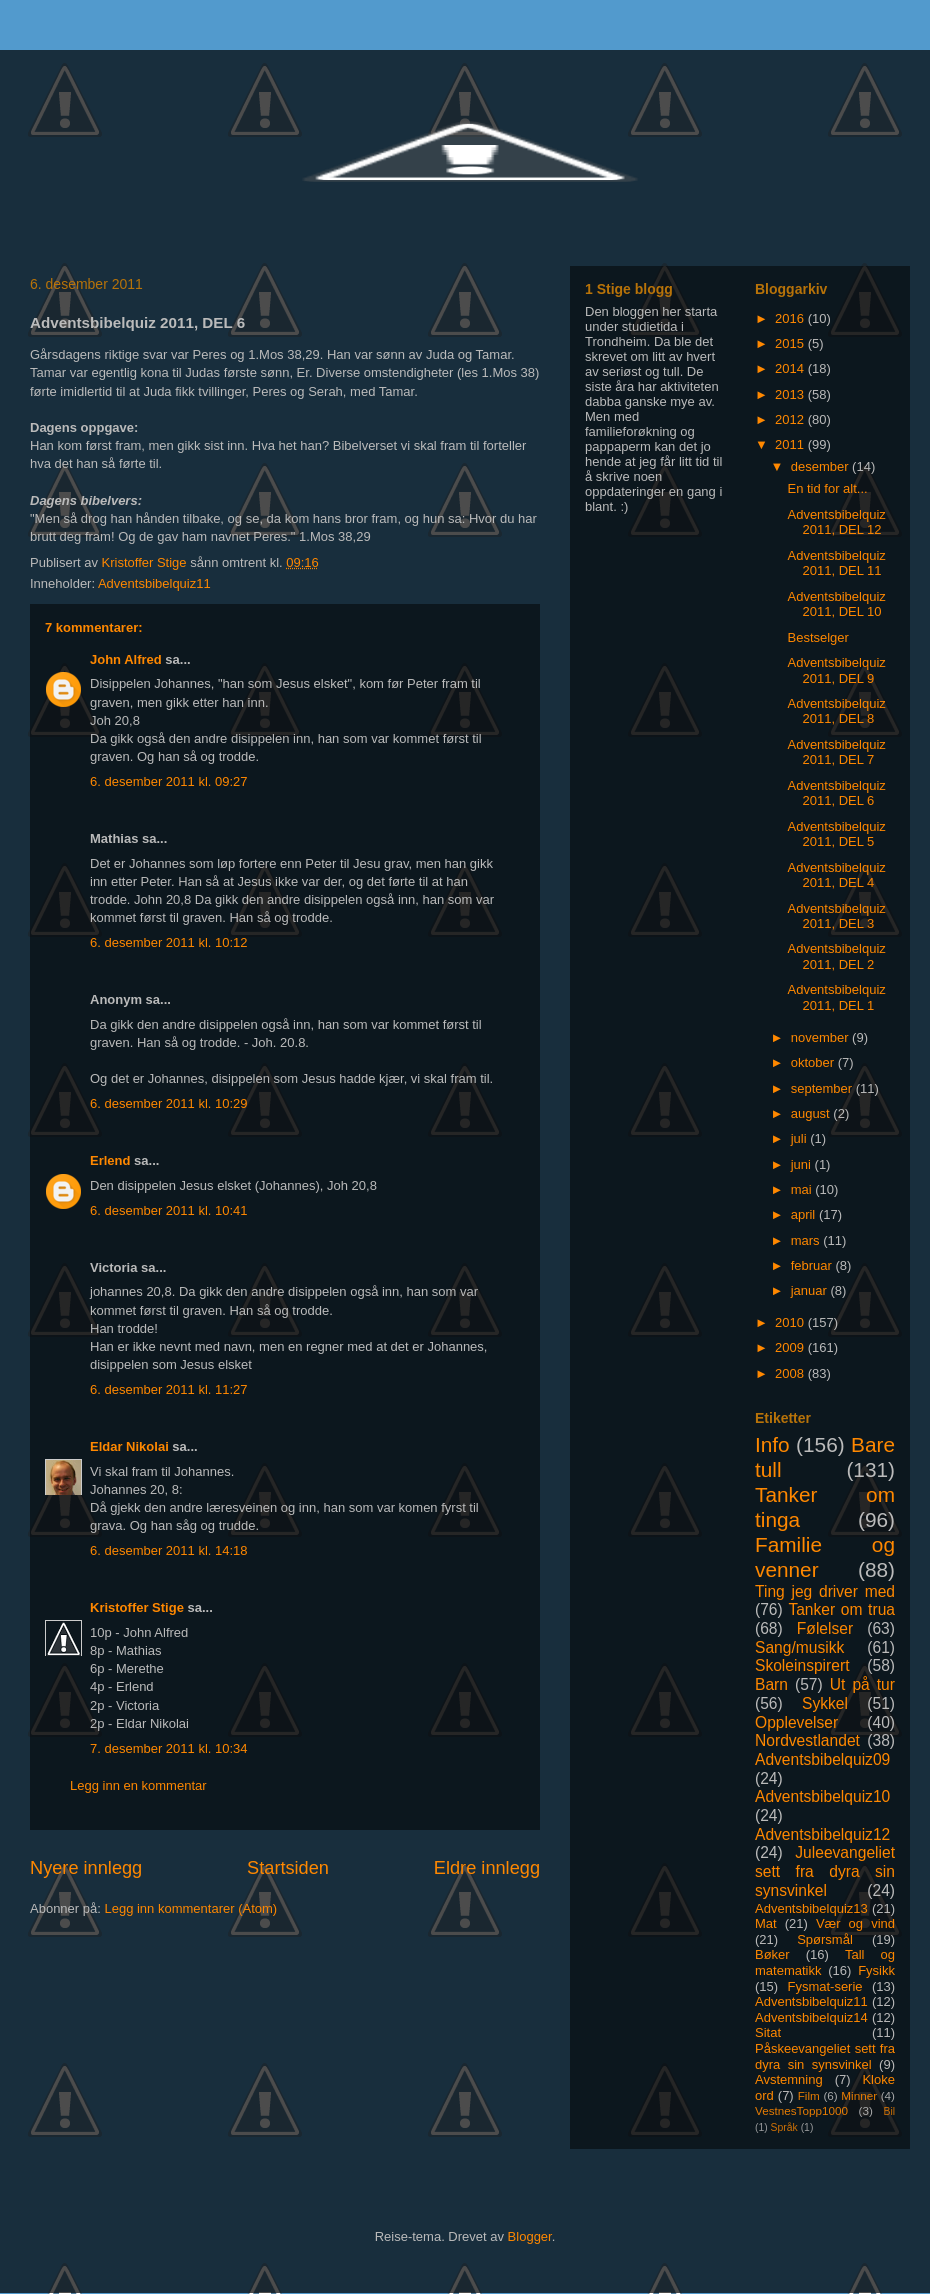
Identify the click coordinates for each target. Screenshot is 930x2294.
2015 (791, 343)
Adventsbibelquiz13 (811, 1908)
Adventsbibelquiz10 (822, 1796)
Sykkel (825, 1703)
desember (821, 466)
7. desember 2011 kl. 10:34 (169, 1748)
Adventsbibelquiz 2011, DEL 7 (836, 752)
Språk (784, 2127)
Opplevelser (796, 1722)
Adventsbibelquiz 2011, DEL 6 (836, 793)
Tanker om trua (841, 1609)
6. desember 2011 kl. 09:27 (169, 781)
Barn (771, 1684)
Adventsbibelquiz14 (811, 2017)
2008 (791, 1373)
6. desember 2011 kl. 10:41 (169, 1210)
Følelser (825, 1628)
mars (807, 1240)
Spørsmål (825, 1939)
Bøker (772, 1954)
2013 (791, 394)
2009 (791, 1347)
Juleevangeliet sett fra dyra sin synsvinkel (825, 1871)
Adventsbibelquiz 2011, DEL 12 (836, 522)
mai (803, 1189)
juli (801, 1138)
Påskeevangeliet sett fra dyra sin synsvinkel (825, 2056)
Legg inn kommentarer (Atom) (190, 1908)
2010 (791, 1322)
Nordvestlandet (807, 1740)
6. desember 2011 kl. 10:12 (169, 942)
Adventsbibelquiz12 (822, 1834)
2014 (791, 368)
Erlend (110, 1160)
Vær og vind (855, 1923)
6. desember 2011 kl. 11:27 (169, 1389)
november (821, 1037)
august (812, 1113)
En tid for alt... (827, 488)
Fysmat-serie (824, 1986)
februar (813, 1265)
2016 (791, 318)
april (805, 1214)
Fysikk (876, 1970)
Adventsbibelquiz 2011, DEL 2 (836, 956)
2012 (791, 419)
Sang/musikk (799, 1647)
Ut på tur (862, 1684)
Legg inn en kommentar (138, 1785)
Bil (889, 2111)
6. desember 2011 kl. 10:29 (169, 1103)
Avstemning (789, 2079)
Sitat (768, 2032)
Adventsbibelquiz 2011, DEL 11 (836, 563)
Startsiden (288, 1868)
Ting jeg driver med (825, 1591)
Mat (766, 1923)
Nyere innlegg (86, 1868)
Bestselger (817, 637)
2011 (791, 444)
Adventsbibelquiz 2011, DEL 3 (836, 916)
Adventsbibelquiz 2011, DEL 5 (836, 834)
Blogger (530, 2236)
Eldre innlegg (487, 1868)
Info (772, 1444)
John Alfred (126, 659)
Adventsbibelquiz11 (154, 583)
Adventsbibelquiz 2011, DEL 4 (836, 875)
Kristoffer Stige (146, 562)
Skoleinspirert (802, 1665)
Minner (859, 2095)
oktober (814, 1062)
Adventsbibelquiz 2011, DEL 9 (836, 670)
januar (811, 1290)
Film (809, 2095)
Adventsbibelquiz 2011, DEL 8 (836, 711)
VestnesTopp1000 (801, 2110)
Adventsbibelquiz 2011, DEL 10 (836, 604)
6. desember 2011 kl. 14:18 (169, 1550)
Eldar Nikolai (129, 1446)
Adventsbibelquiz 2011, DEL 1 (836, 997)
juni (803, 1164)
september (823, 1088)
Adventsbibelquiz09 (822, 1759)
